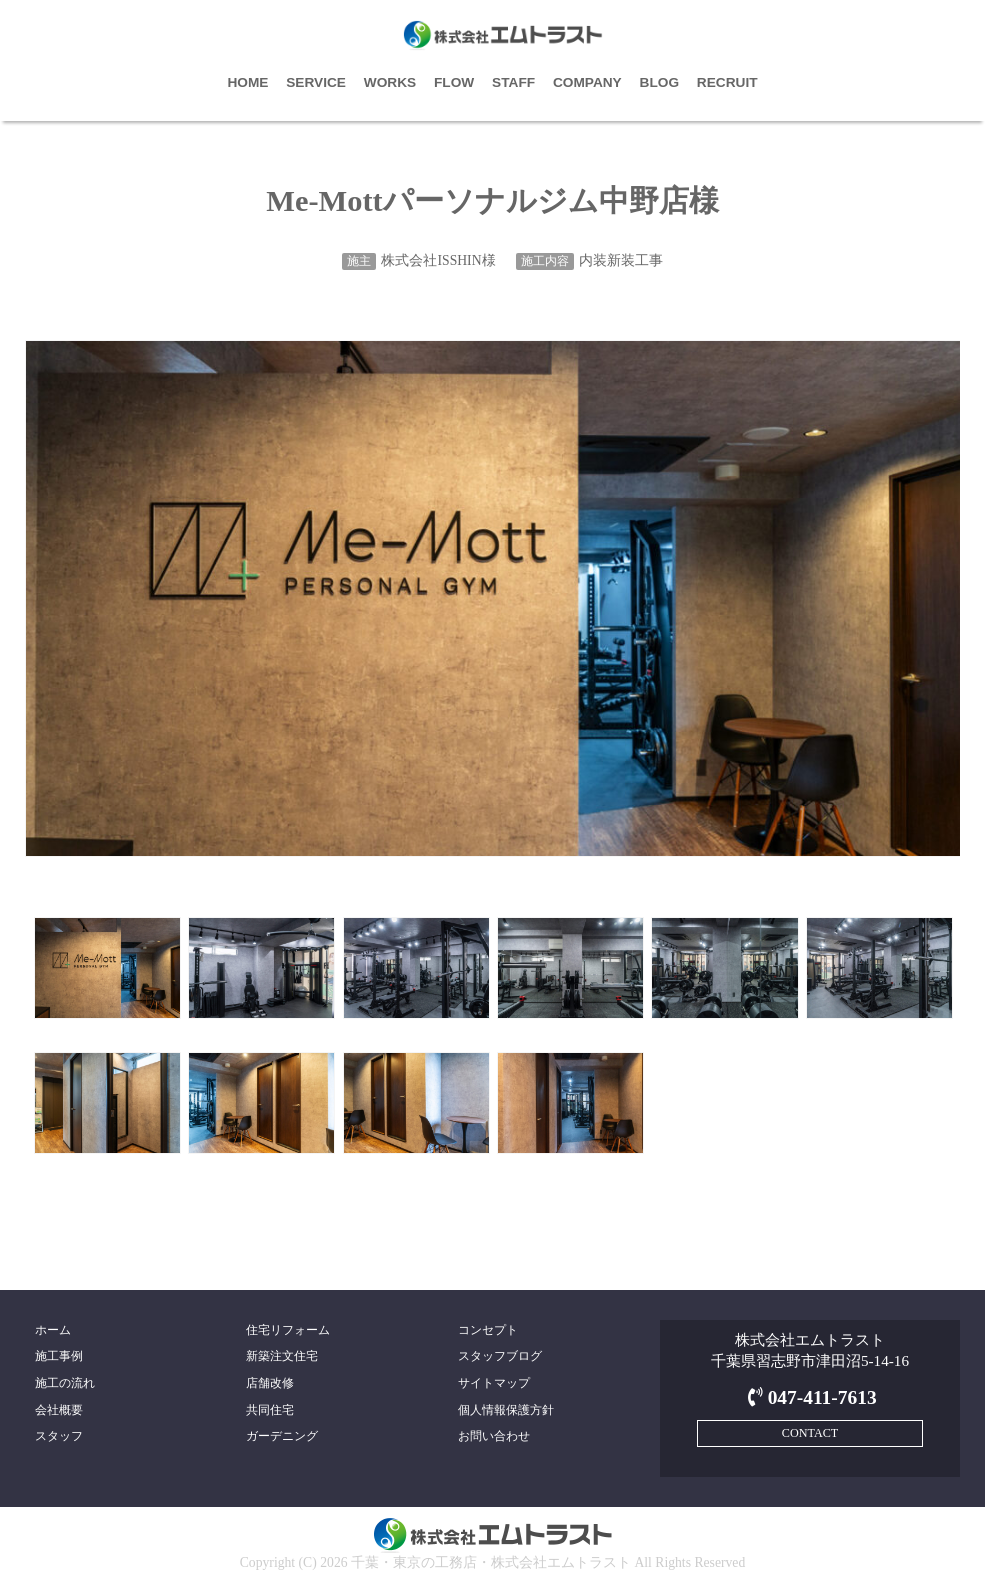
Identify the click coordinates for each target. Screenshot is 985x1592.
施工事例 (59, 1356)
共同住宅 (270, 1410)
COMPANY (587, 82)
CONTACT (810, 1433)
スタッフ (59, 1436)
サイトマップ (494, 1383)
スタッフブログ (500, 1356)
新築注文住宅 (282, 1356)
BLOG (660, 82)
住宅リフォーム (288, 1330)
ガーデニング (282, 1436)
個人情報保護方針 (506, 1410)
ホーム (53, 1330)
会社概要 (59, 1410)
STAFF (513, 82)
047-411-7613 (809, 1397)
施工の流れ (65, 1383)
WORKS (390, 82)
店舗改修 (270, 1383)
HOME (247, 82)
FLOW (454, 82)
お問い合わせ (494, 1436)
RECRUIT (727, 82)
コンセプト (488, 1330)
